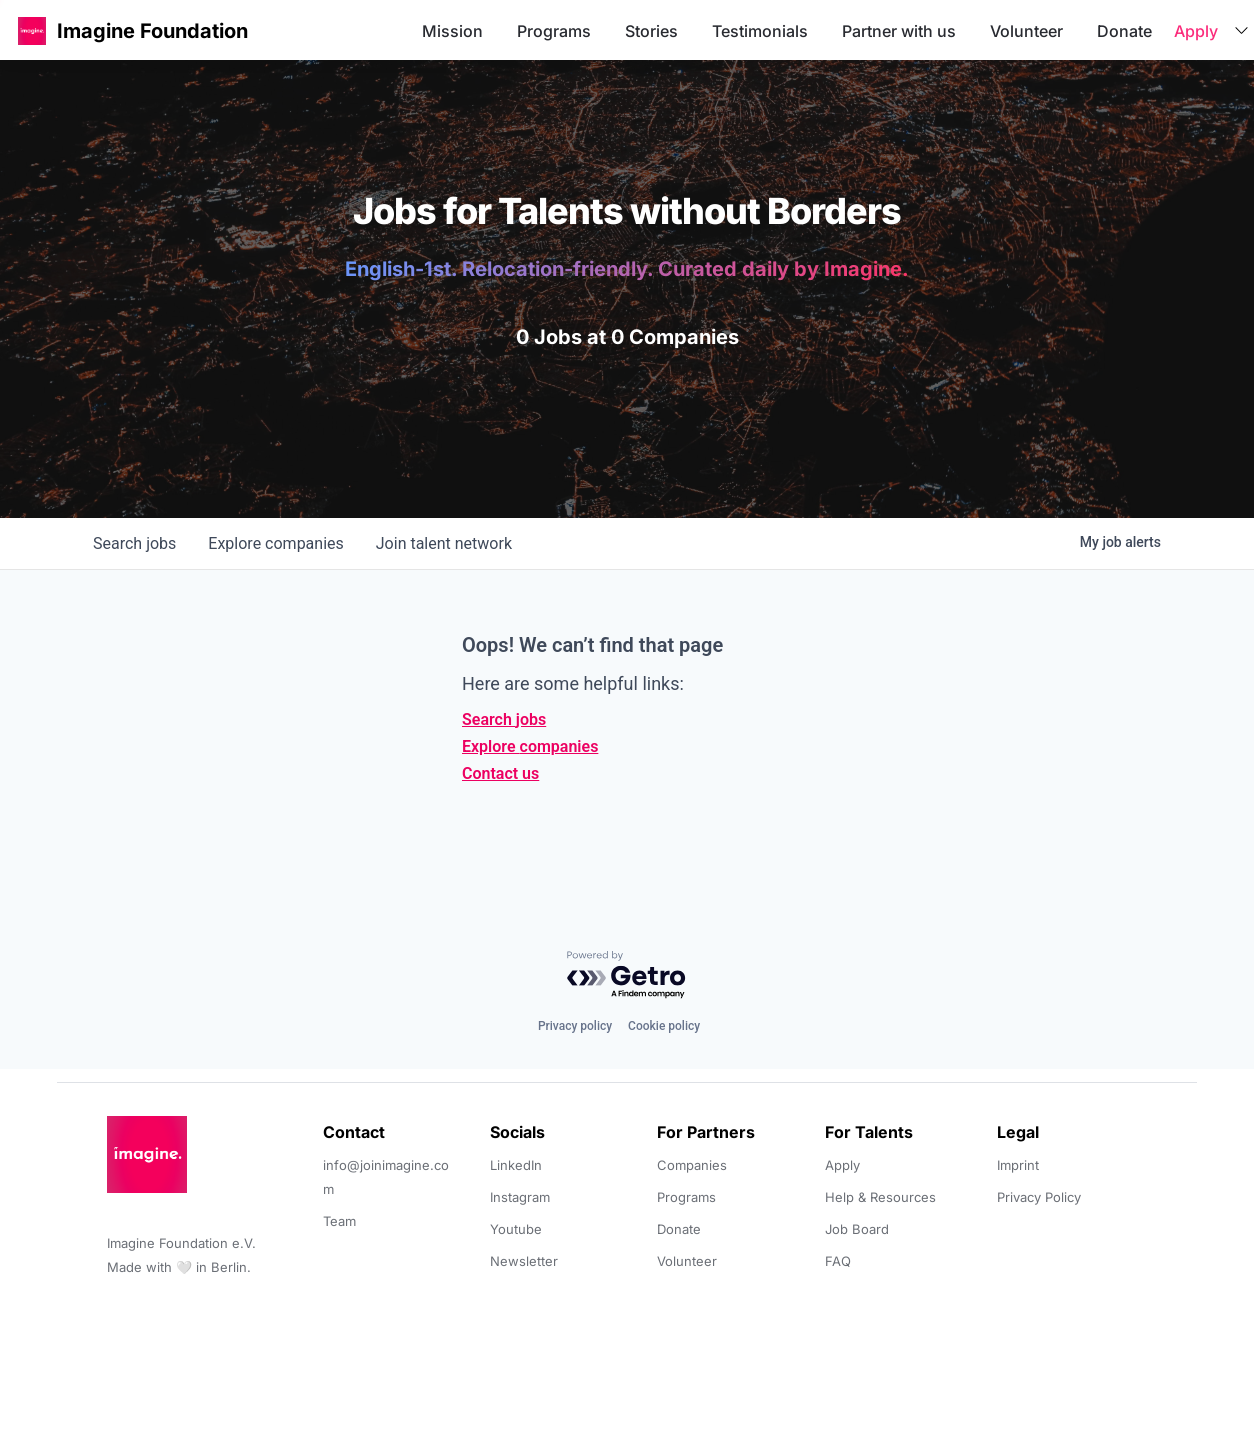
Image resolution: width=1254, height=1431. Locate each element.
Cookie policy (664, 1026)
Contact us (500, 773)
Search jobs (504, 719)
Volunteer (1026, 31)
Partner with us (899, 31)
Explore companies (530, 746)
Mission (452, 31)
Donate (1124, 31)
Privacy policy (575, 1026)
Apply (1196, 31)
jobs (134, 543)
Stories (651, 31)
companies (275, 543)
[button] (32, 30)
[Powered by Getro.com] (627, 975)
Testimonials (760, 31)
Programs (554, 31)
